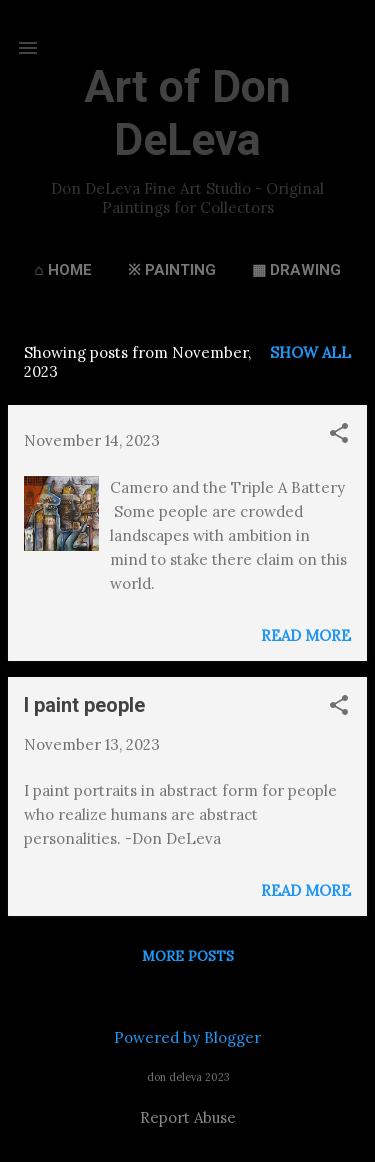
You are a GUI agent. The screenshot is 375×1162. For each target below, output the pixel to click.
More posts (188, 956)
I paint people (84, 705)
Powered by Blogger (187, 1037)
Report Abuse (188, 1117)
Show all (310, 352)
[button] (339, 434)
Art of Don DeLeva (187, 113)
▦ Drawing (296, 270)
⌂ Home (62, 270)
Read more (306, 635)
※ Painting (172, 270)
